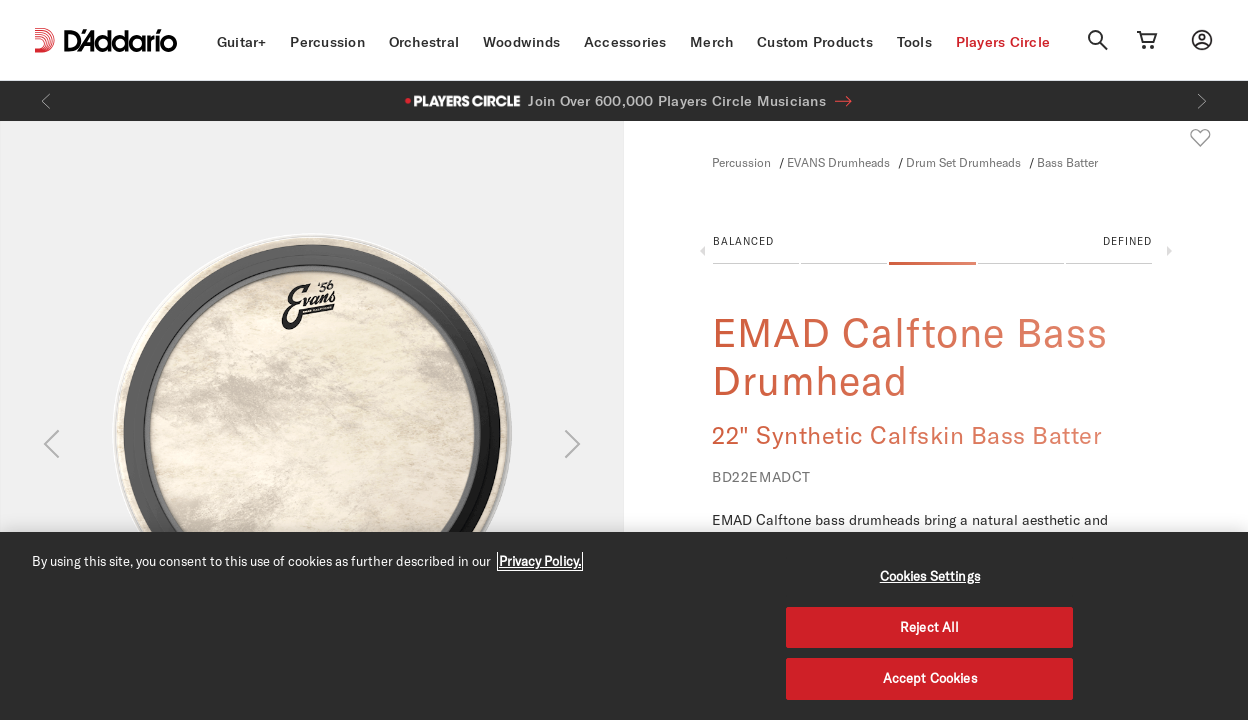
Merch (711, 42)
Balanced (743, 241)
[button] (932, 255)
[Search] (1098, 40)
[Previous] (46, 101)
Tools (914, 42)
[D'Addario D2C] (120, 40)
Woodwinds (521, 42)
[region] (624, 626)
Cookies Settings (930, 576)
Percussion (327, 42)
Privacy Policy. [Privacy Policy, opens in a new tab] (540, 561)
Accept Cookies (930, 678)
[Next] (1202, 101)
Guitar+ (242, 42)
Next (1169, 251)
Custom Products (815, 42)
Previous (702, 251)
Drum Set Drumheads (963, 162)
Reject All (929, 627)
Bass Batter (1067, 162)
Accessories (625, 42)
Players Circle (1003, 42)
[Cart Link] (1147, 40)
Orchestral (424, 42)
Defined (1127, 241)
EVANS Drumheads (838, 162)
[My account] (1202, 40)
